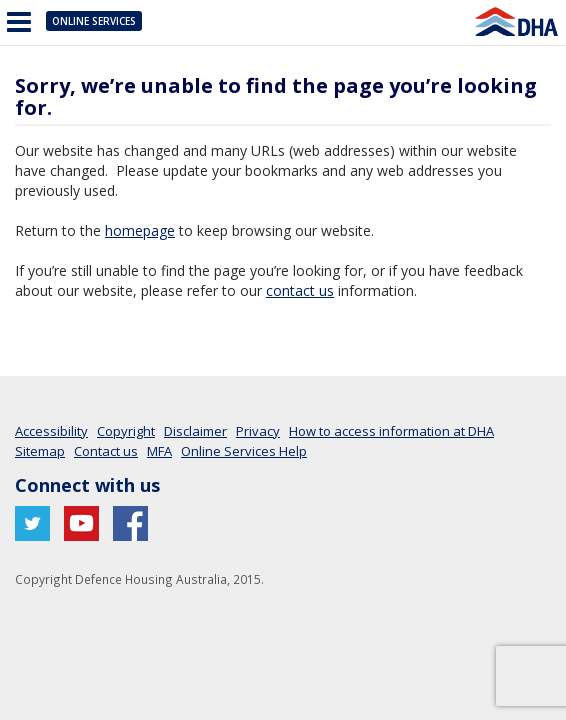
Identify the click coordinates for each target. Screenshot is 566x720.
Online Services (94, 21)
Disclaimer (195, 431)
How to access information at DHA (391, 431)
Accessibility (51, 431)
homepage (140, 230)
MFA (159, 451)
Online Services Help (244, 451)
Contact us (106, 451)
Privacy (258, 431)
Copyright (126, 431)
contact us (300, 290)
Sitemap (40, 451)
